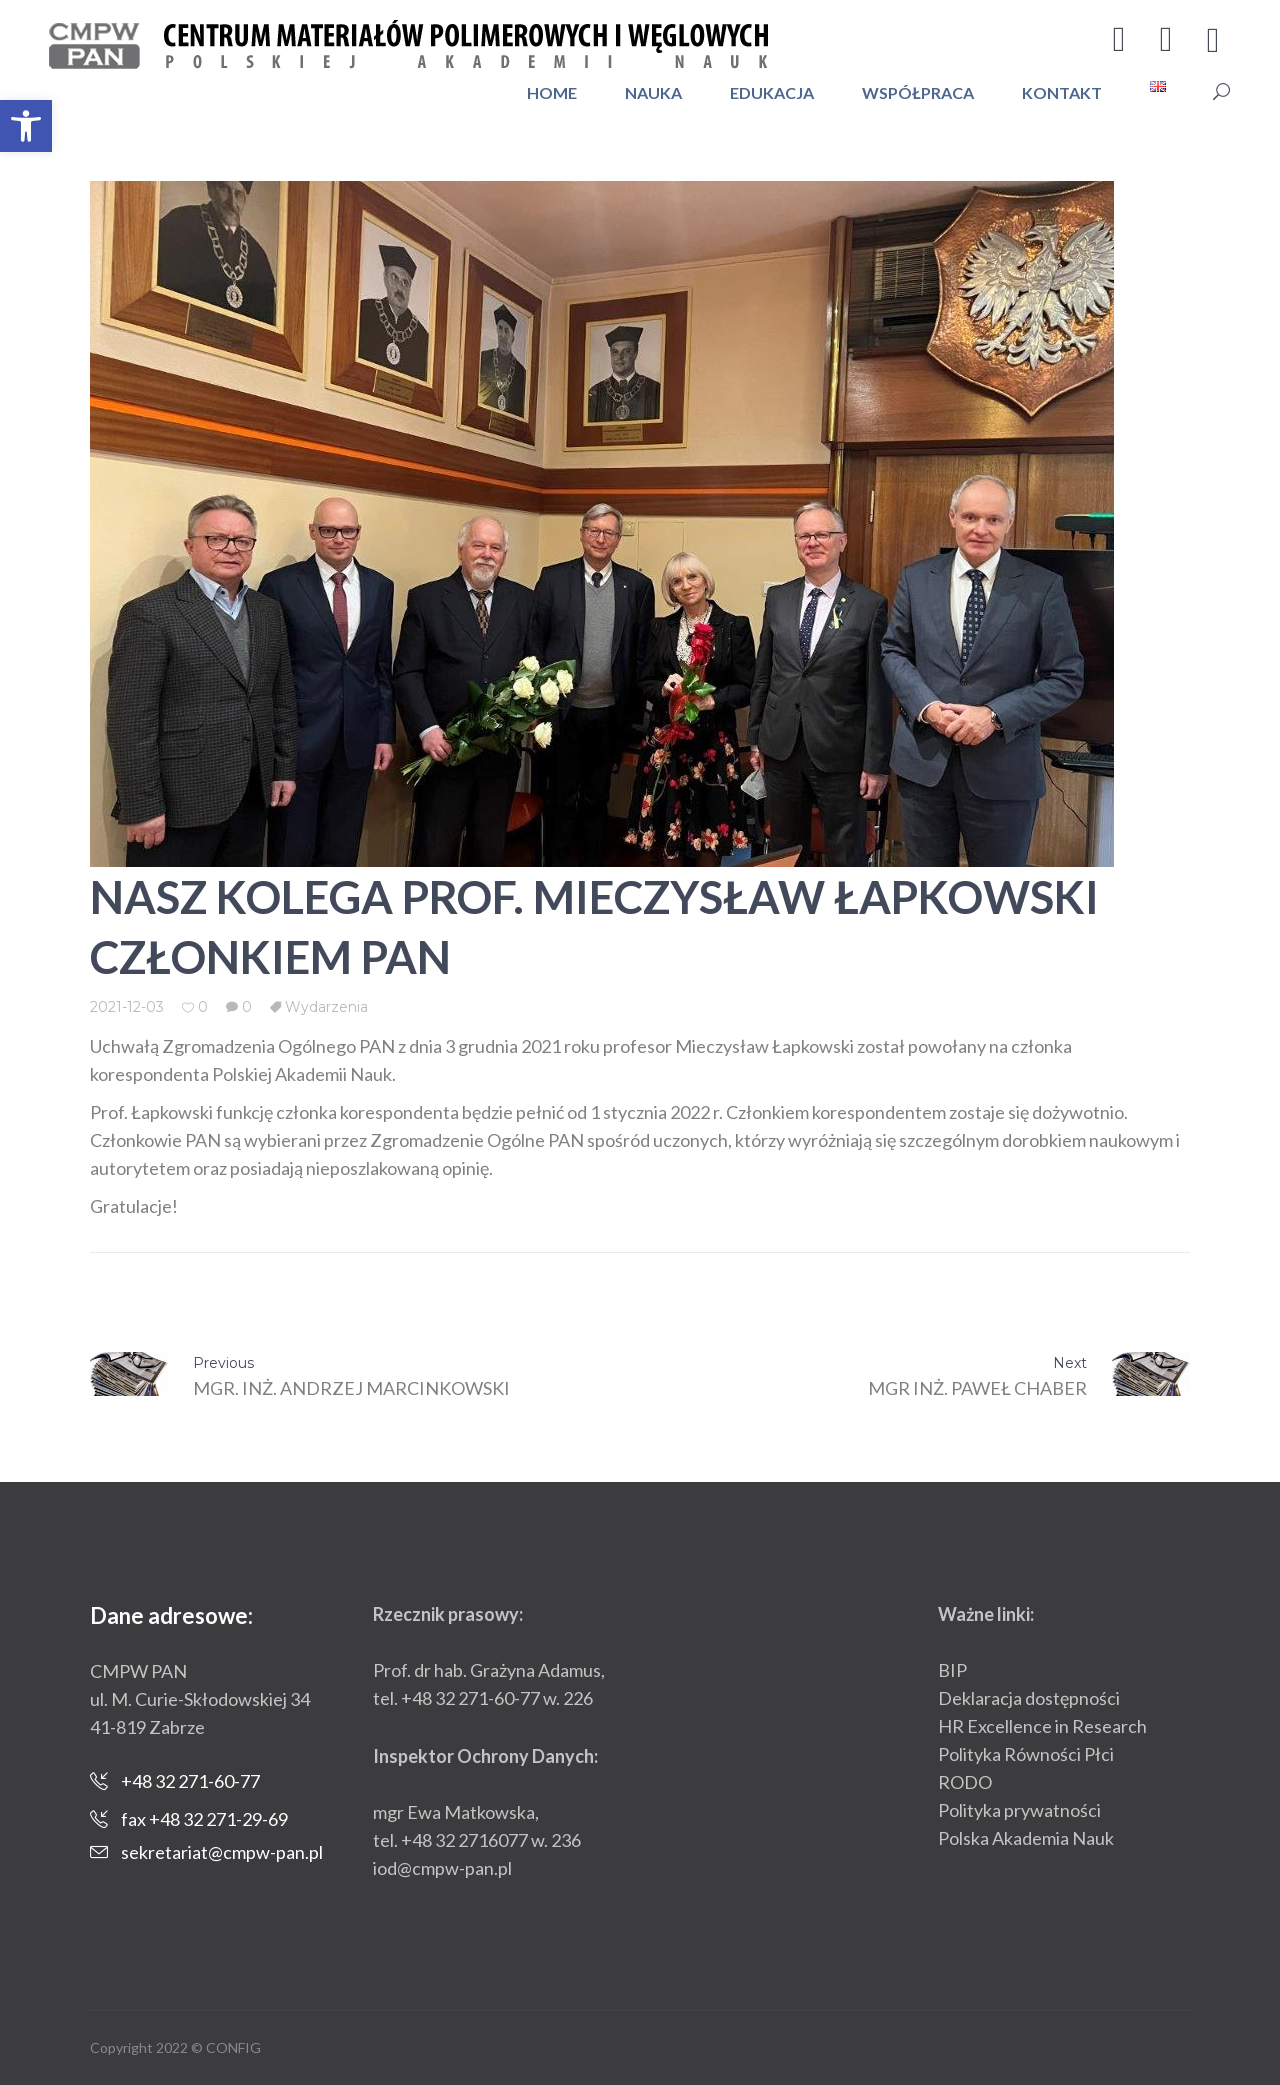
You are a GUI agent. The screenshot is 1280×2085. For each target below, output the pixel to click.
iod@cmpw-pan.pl (442, 1868)
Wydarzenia (326, 1007)
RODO (965, 1782)
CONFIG (233, 2047)
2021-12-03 (127, 1007)
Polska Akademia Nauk (1026, 1838)
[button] (26, 126)
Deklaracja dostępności (1029, 1698)
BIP (952, 1670)
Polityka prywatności (1019, 1810)
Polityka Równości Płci (1026, 1754)
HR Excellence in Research (1042, 1726)
